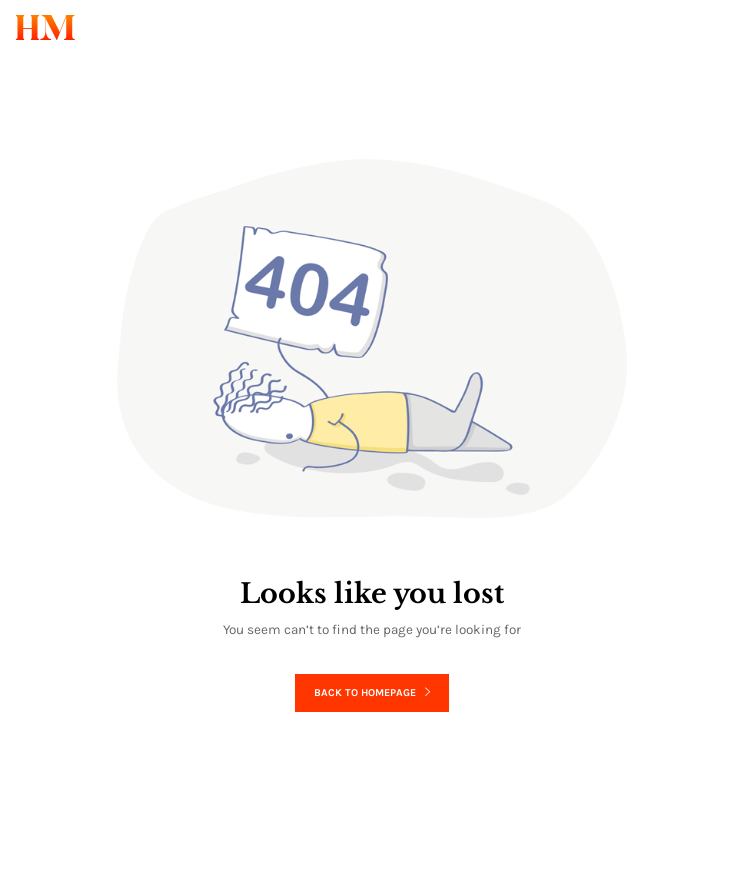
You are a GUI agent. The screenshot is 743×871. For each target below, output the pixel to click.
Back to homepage (372, 693)
